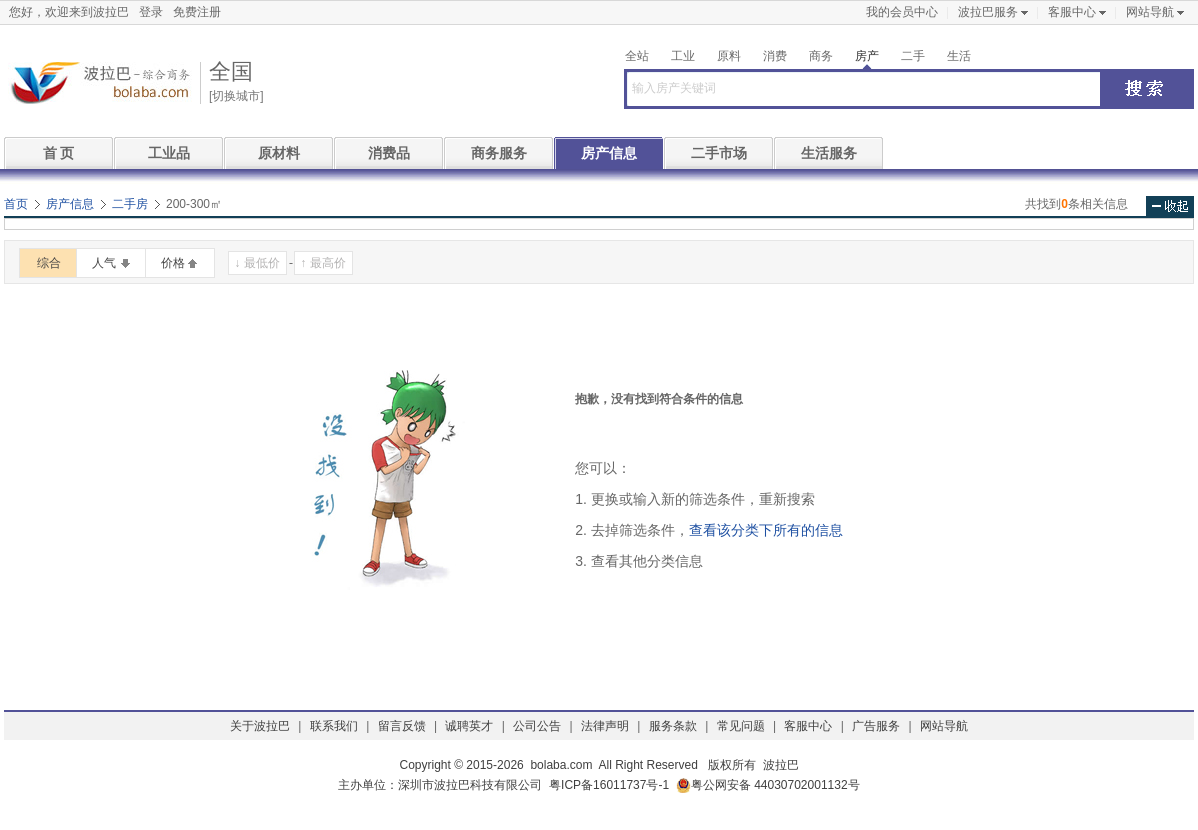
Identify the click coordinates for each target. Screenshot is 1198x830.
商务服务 (499, 153)
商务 (821, 56)
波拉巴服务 (988, 12)
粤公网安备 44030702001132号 (768, 785)
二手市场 (719, 153)
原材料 (279, 153)
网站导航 (1150, 12)
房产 (867, 56)
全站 (637, 56)
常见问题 (741, 726)
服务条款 (673, 726)
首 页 (59, 153)
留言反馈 (402, 726)
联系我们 (334, 726)
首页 (16, 204)
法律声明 (605, 726)
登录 (151, 12)
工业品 (169, 153)
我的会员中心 (902, 12)
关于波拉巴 (260, 726)
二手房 (130, 204)
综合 (49, 263)
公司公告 (537, 726)
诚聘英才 (469, 726)
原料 (729, 56)
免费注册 (197, 12)
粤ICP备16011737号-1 (609, 785)
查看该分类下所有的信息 (766, 530)
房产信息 (609, 153)
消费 (775, 56)
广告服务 (876, 726)
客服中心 (1072, 12)
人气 (104, 263)
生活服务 (829, 153)
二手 (913, 56)
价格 (173, 263)
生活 (959, 56)
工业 (683, 56)
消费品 (389, 153)
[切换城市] (236, 96)
